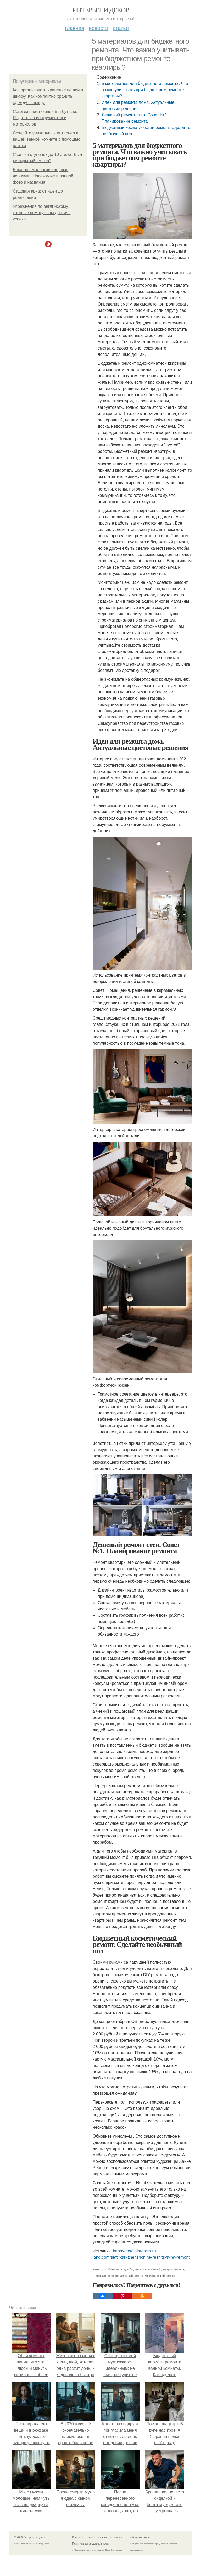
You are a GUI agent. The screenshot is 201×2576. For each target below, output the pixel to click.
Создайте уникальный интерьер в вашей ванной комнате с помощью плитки (46, 139)
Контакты (77, 2537)
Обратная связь (140, 2537)
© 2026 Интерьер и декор (29, 2537)
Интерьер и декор (100, 10)
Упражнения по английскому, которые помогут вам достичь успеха (41, 212)
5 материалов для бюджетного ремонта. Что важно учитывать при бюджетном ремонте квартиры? (145, 89)
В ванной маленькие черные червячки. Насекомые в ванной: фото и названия (44, 175)
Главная (74, 28)
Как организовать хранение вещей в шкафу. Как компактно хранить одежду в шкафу (48, 96)
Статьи (121, 28)
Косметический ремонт (159, 2275)
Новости (98, 28)
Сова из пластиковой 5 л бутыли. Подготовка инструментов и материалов (45, 117)
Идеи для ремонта (171, 2269)
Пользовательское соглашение (105, 2537)
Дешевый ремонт (131, 2275)
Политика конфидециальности (90, 2543)
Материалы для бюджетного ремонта (133, 2269)
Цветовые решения (106, 2275)
